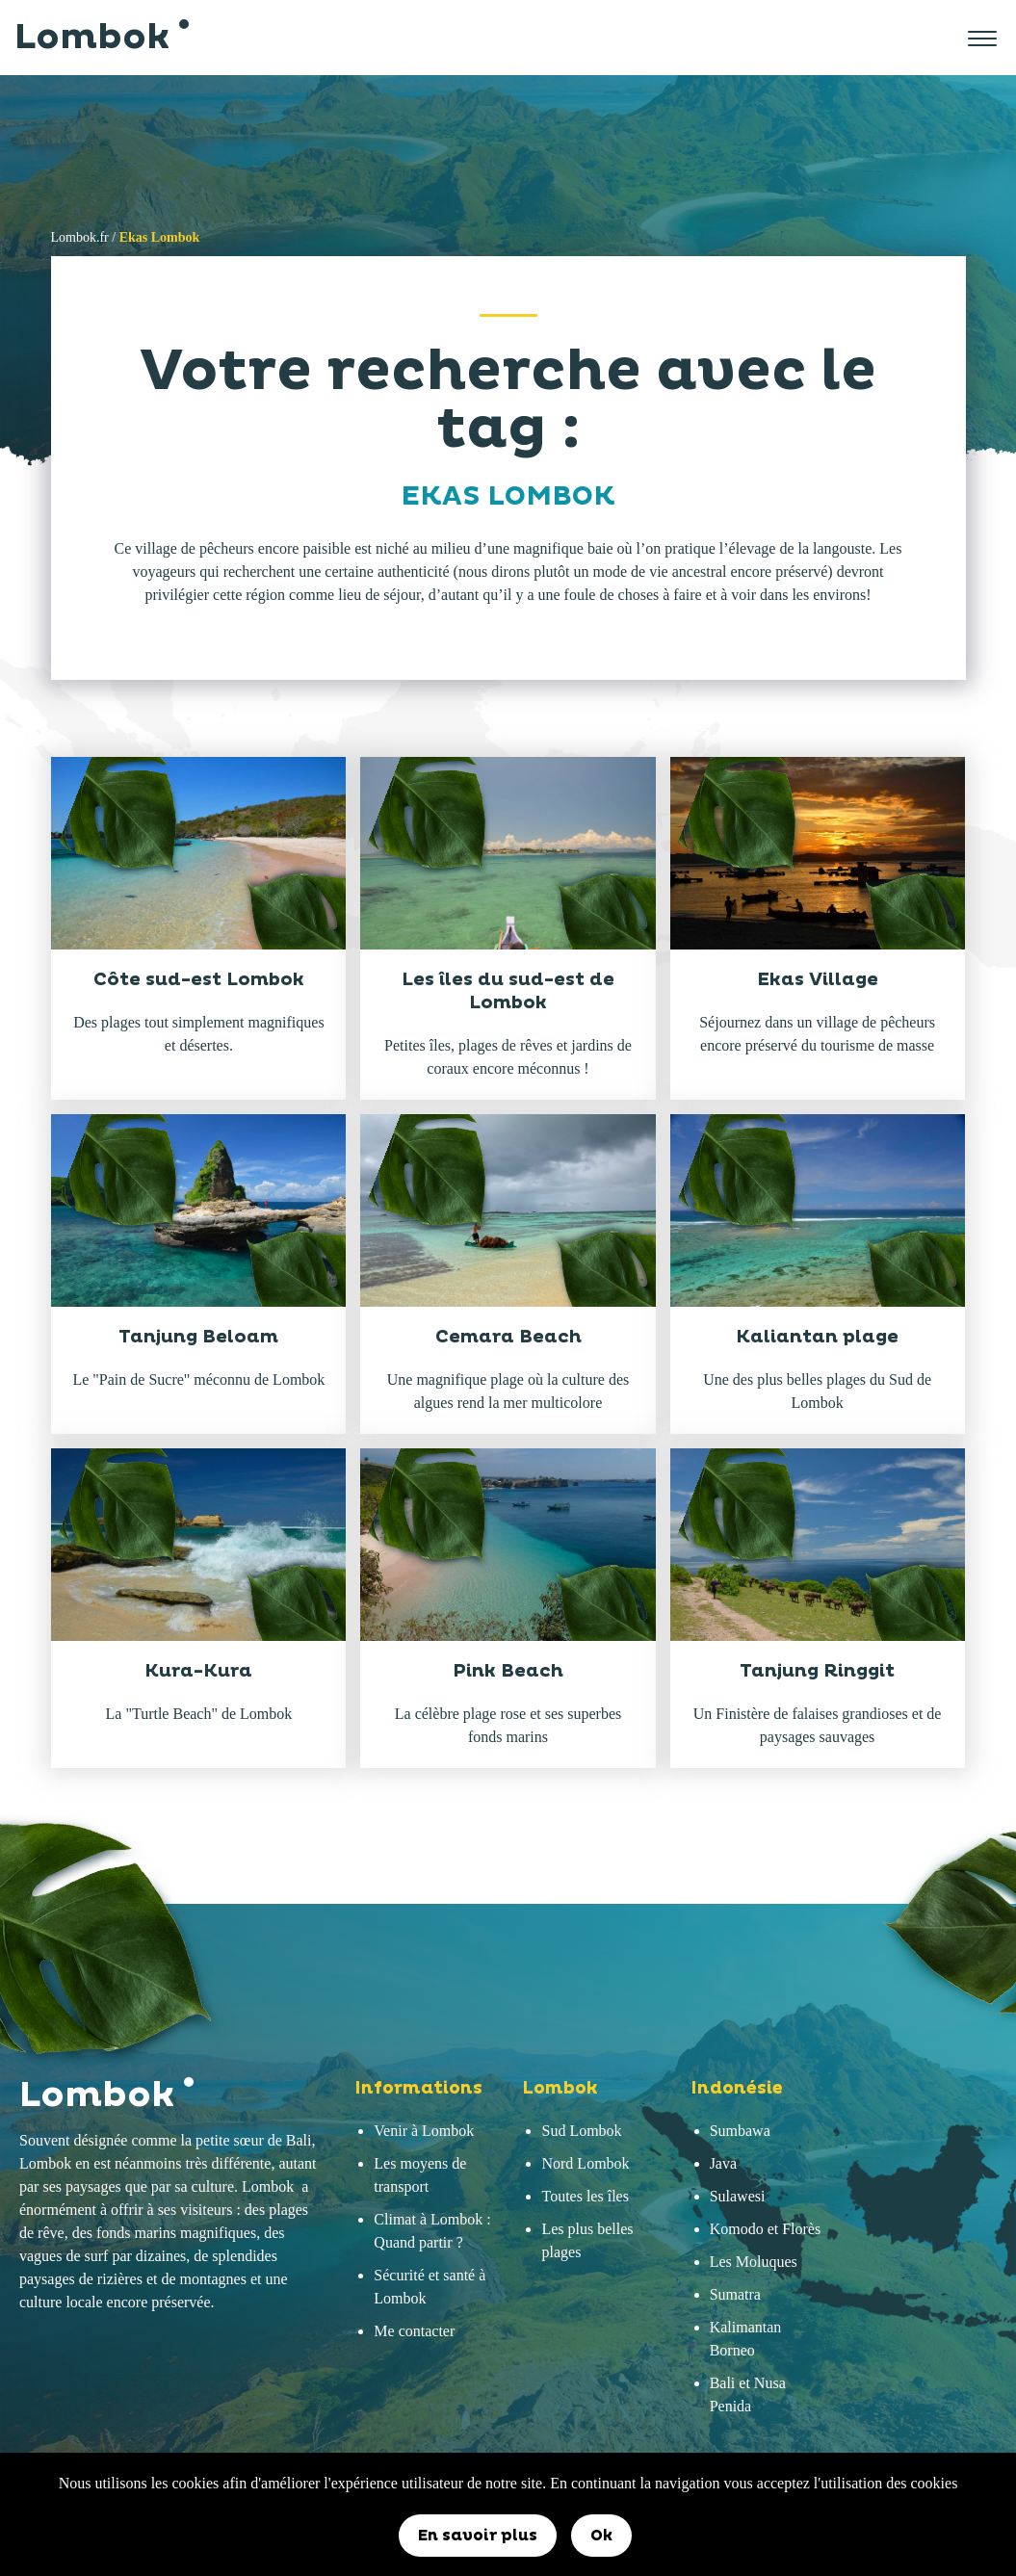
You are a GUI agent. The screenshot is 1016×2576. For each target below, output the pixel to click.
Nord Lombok (585, 2163)
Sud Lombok (581, 2130)
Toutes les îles (584, 2196)
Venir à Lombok (424, 2130)
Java (723, 2163)
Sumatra (735, 2294)
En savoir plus (477, 2535)
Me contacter (414, 2331)
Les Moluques (753, 2261)
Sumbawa (740, 2130)
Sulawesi (738, 2196)
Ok (601, 2535)
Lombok (99, 37)
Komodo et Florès (765, 2229)
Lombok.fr (80, 237)
